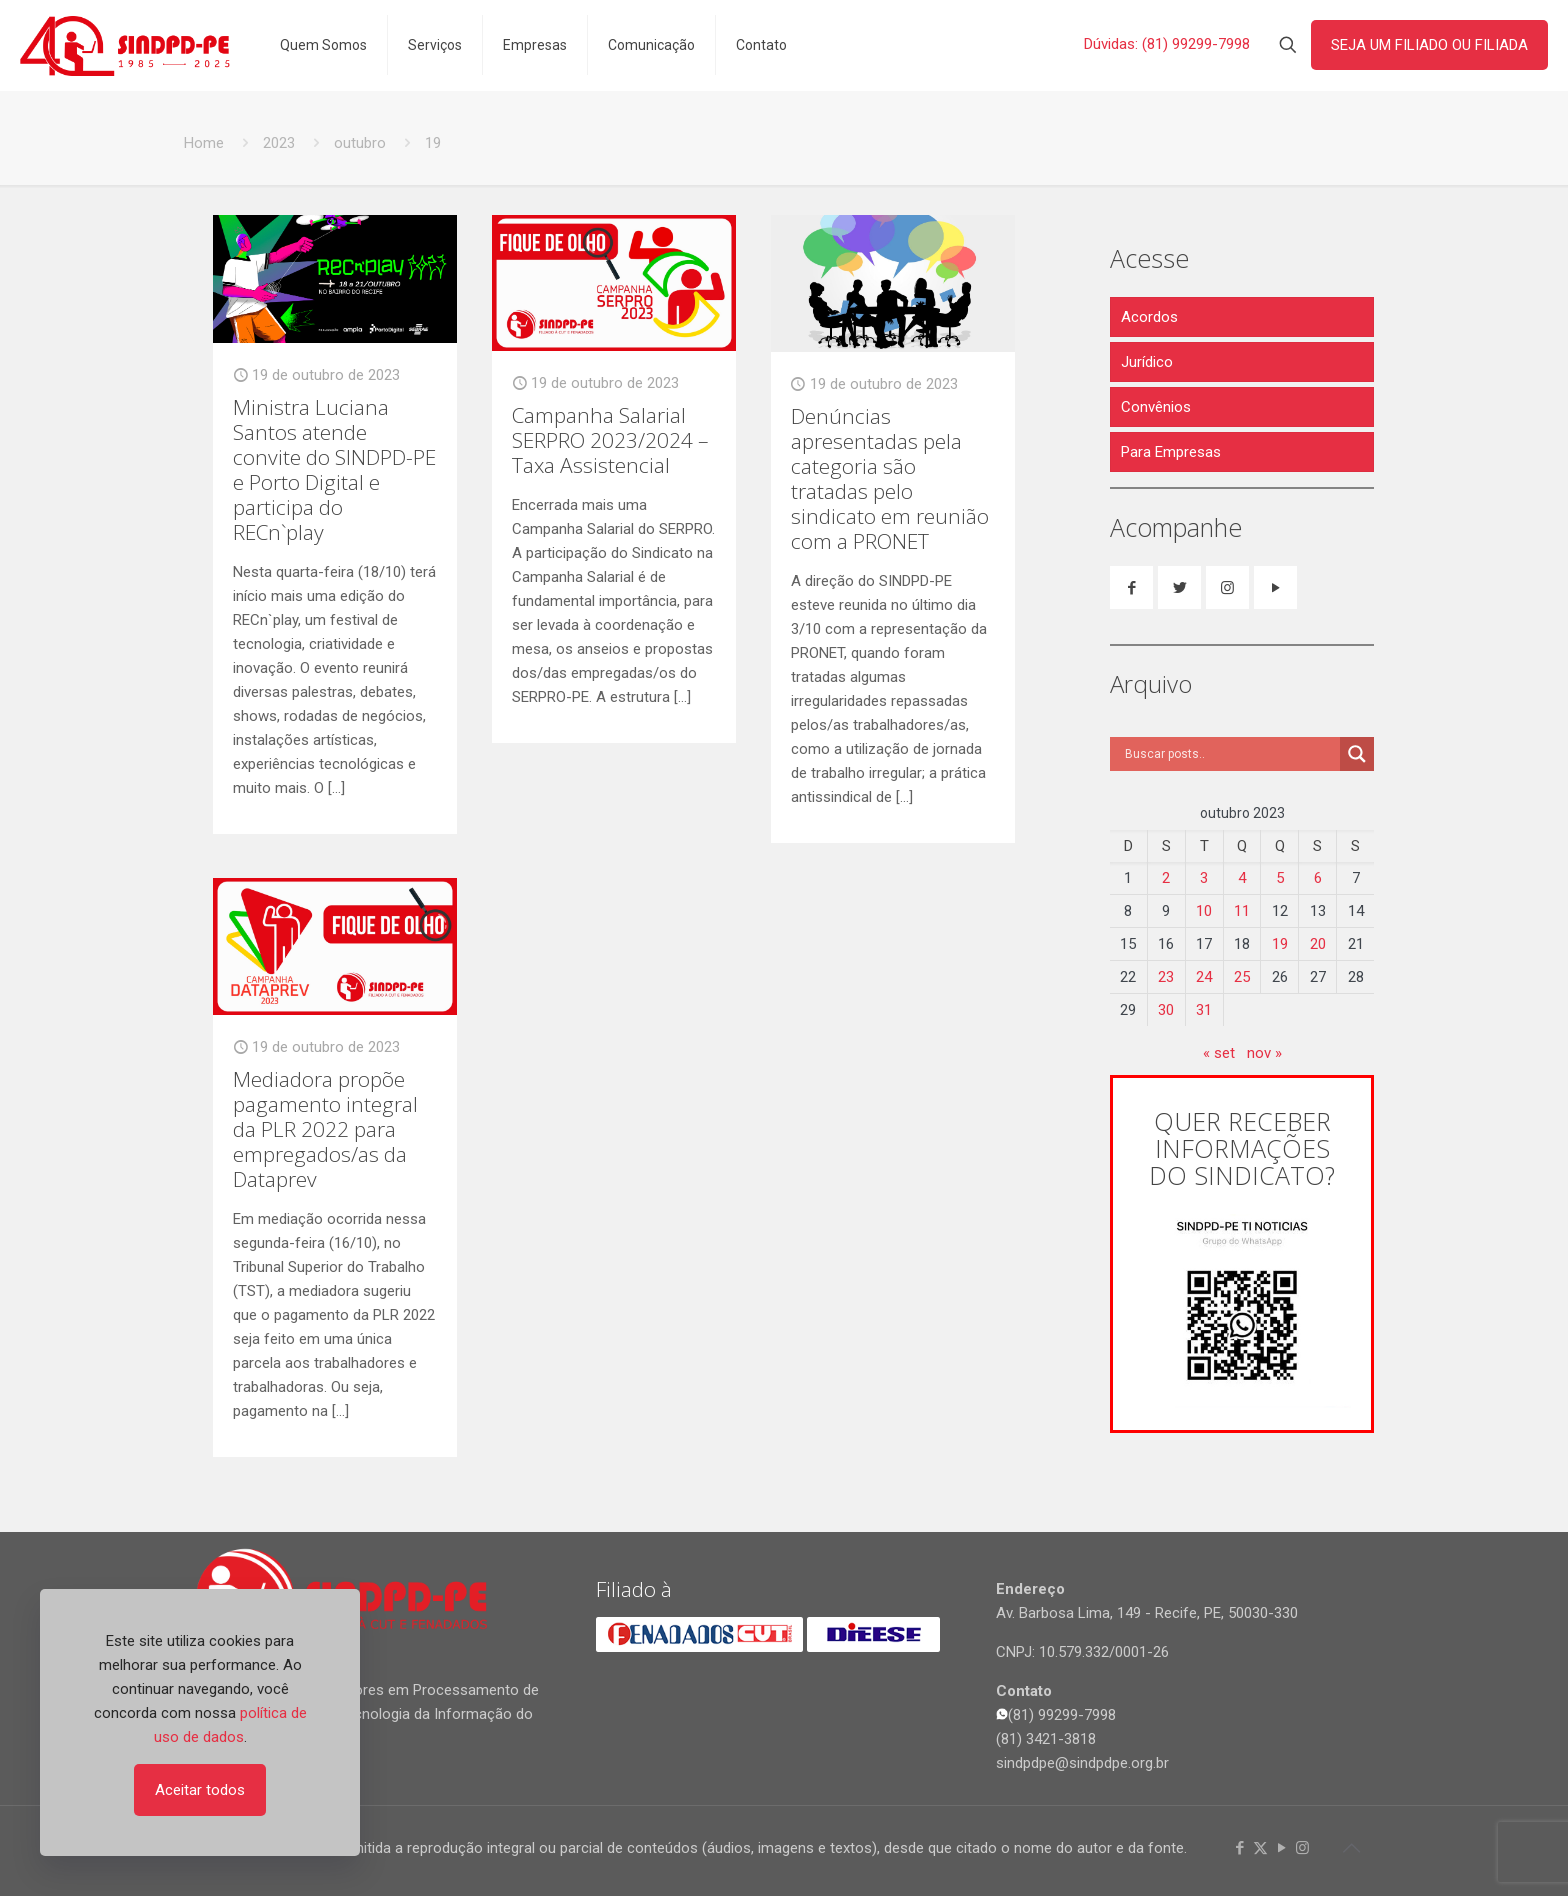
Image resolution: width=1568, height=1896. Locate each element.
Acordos (1149, 317)
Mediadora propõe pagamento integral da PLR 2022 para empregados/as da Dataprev (325, 1129)
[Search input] (1230, 754)
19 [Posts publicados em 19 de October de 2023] (1280, 944)
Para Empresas (1171, 452)
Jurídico (1147, 362)
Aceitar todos (200, 1790)
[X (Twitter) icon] (1260, 1848)
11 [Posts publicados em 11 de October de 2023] (1242, 911)
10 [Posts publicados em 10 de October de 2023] (1204, 911)
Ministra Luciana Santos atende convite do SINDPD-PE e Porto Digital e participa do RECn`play (334, 469)
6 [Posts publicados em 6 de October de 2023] (1318, 878)
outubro (360, 143)
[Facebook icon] (1239, 1848)
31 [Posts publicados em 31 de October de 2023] (1204, 1010)
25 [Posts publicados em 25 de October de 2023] (1242, 977)
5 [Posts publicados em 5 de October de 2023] (1280, 878)
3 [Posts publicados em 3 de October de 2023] (1204, 878)
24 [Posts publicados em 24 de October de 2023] (1204, 977)
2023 (279, 143)
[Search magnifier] (1357, 754)
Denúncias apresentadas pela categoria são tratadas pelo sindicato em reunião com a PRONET (890, 478)
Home (204, 143)
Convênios (1156, 407)
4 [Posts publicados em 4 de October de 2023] (1242, 878)
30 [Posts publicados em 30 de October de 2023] (1166, 1010)
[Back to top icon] (1351, 1848)
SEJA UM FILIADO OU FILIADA (1429, 45)
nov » (1264, 1053)
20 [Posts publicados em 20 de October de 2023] (1318, 944)
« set (1219, 1053)
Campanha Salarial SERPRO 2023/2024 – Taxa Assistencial (610, 440)
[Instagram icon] (1302, 1848)
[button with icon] (1131, 587)
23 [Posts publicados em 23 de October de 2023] (1166, 977)
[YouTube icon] (1281, 1848)
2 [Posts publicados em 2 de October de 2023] (1166, 878)
